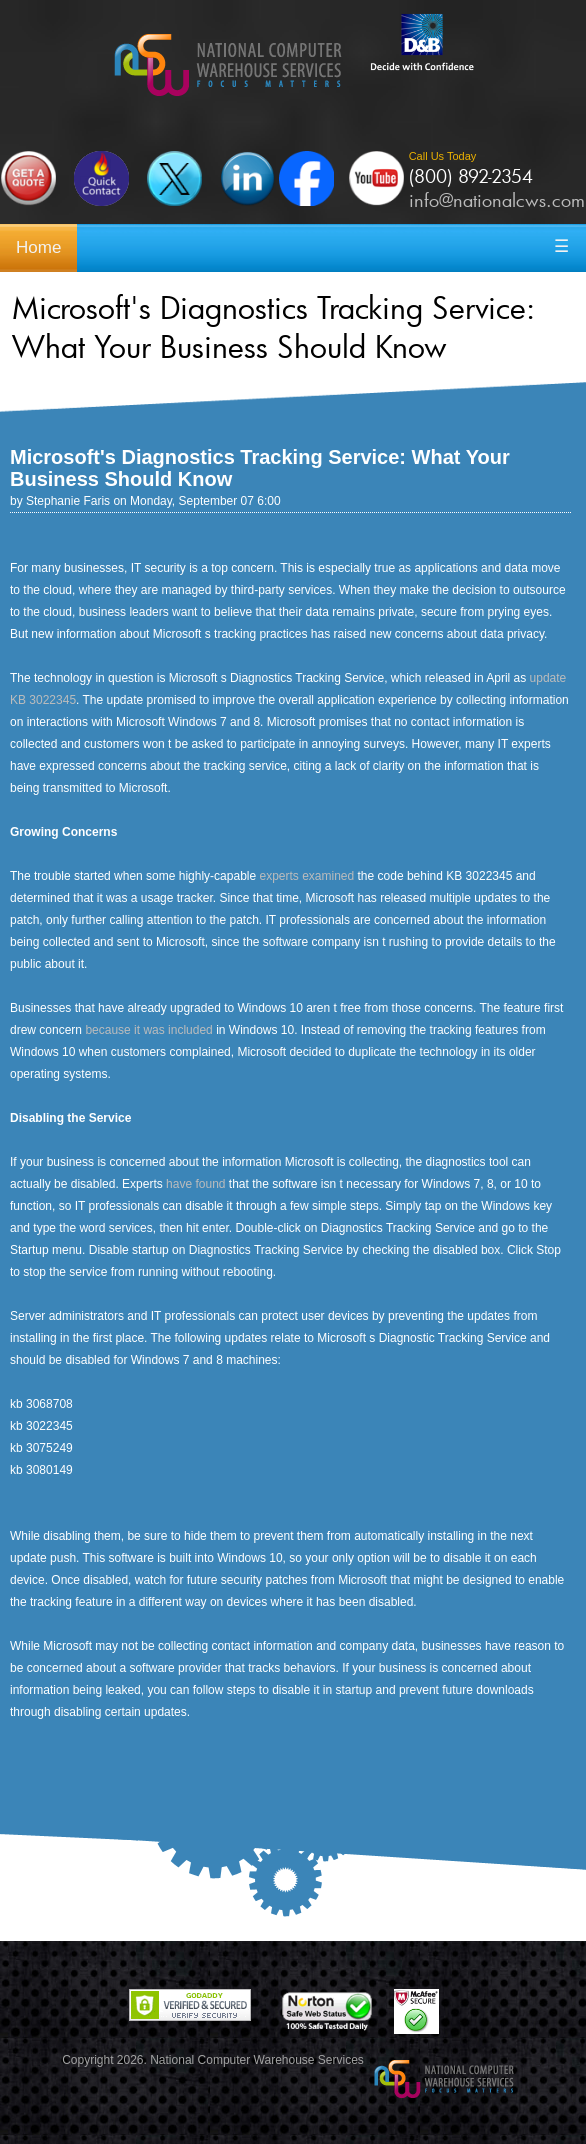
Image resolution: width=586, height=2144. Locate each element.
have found (195, 1184)
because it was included (148, 1030)
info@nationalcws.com (497, 200)
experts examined (306, 876)
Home (38, 247)
